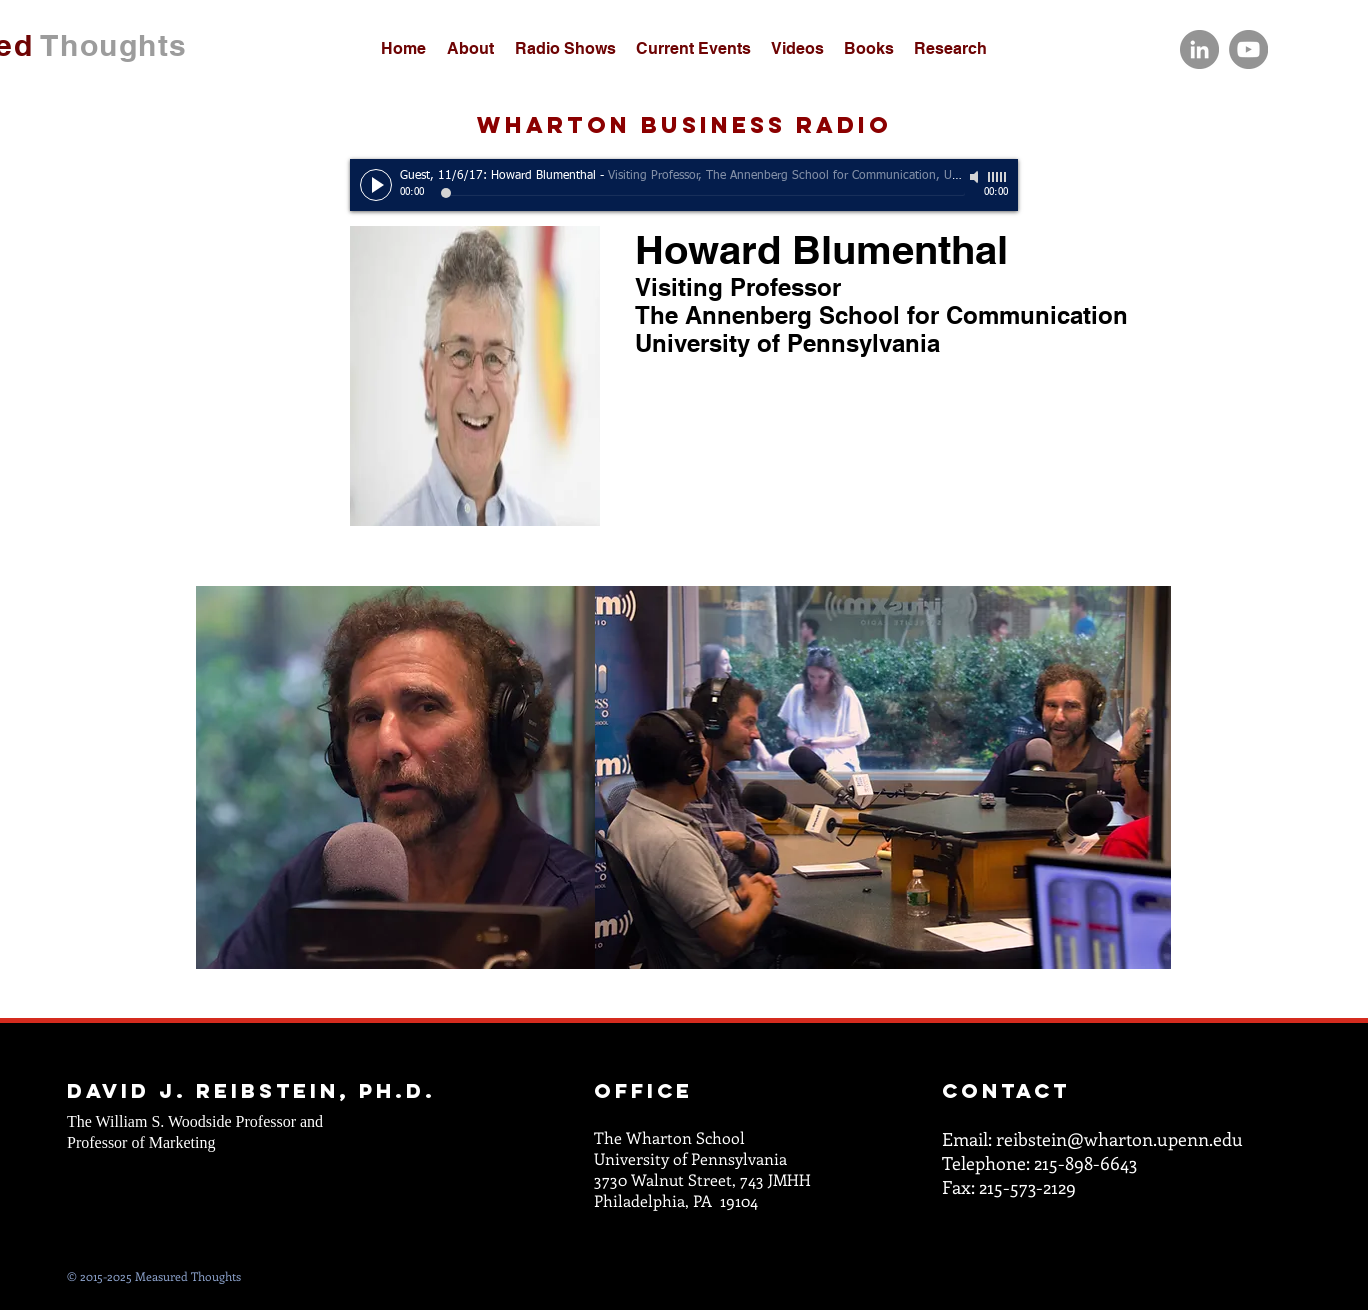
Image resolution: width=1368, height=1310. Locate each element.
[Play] (376, 185)
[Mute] (976, 177)
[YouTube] (1248, 49)
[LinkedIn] (1199, 49)
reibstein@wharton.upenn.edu (1119, 1139)
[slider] (998, 177)
